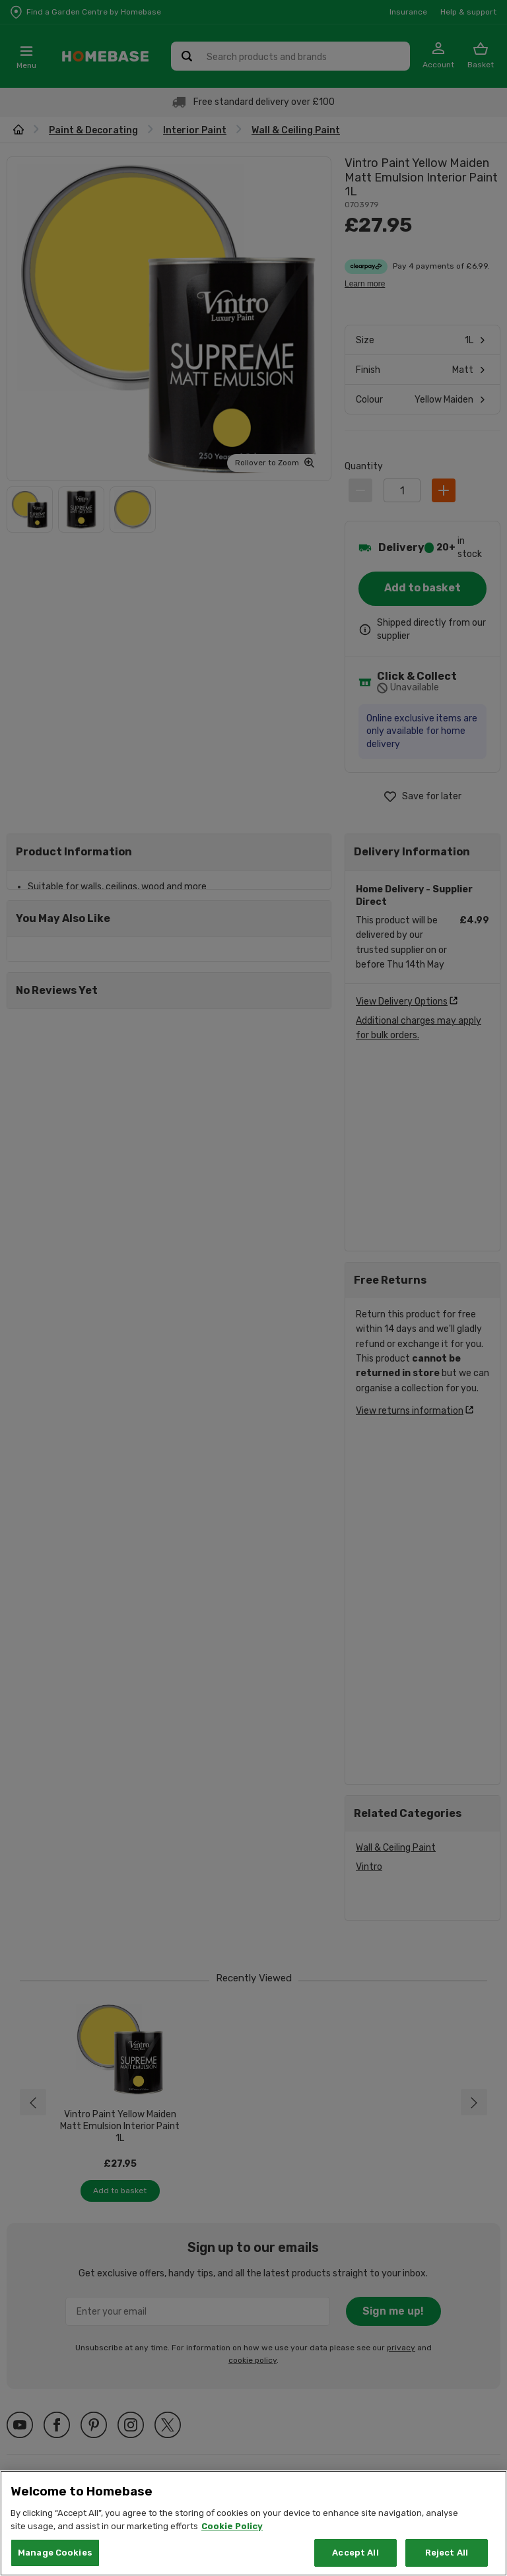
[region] (253, 2523)
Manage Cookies (55, 2553)
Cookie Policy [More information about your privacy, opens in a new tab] (232, 2526)
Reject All (446, 2553)
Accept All (355, 2553)
